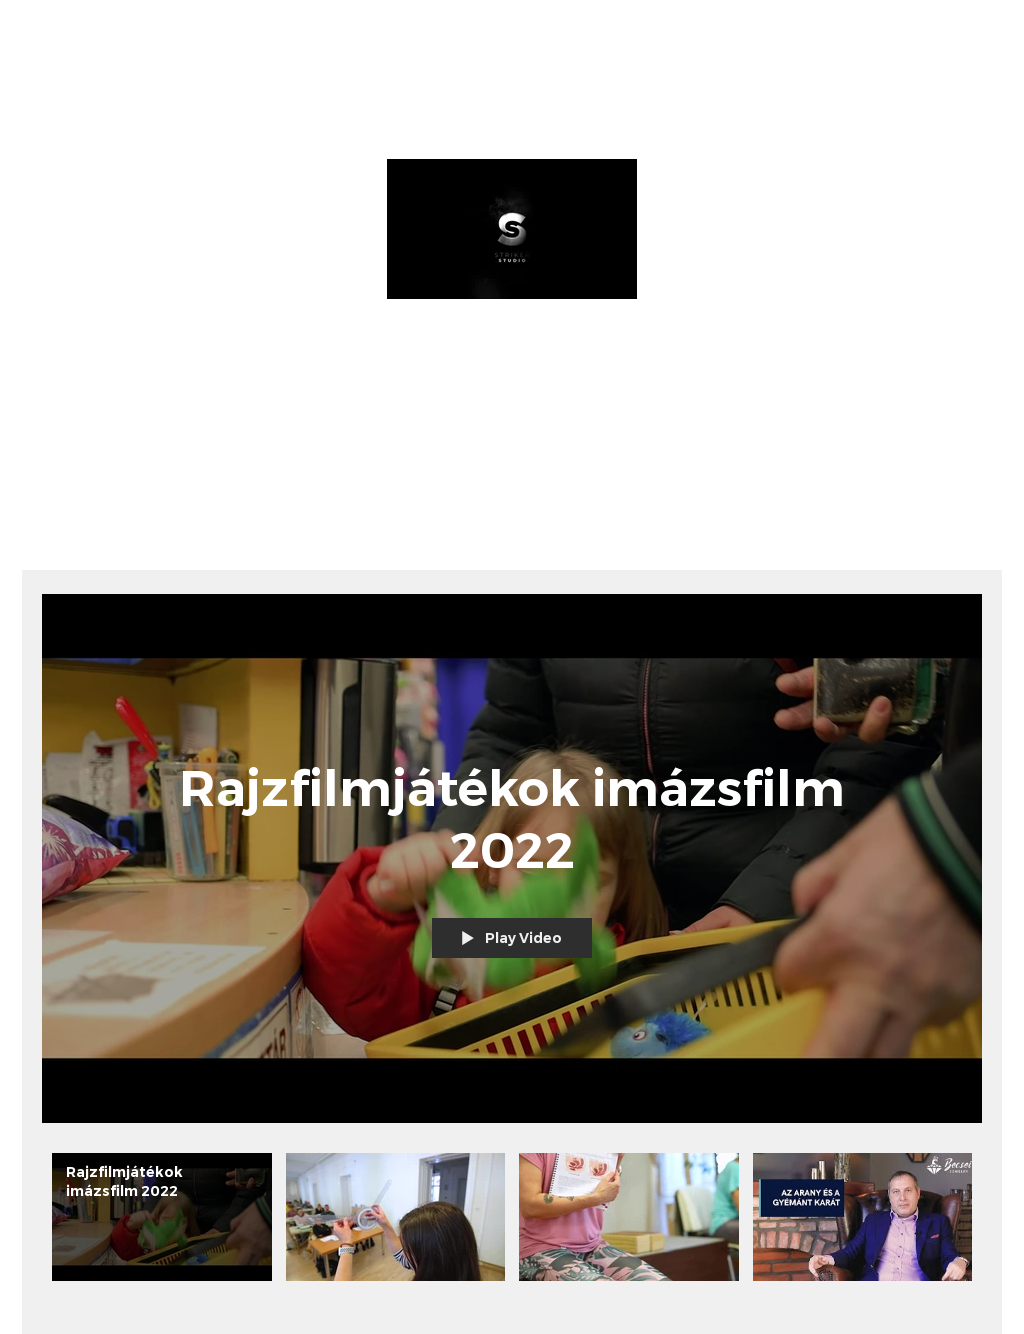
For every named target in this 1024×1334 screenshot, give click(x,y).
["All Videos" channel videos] (512, 1228)
